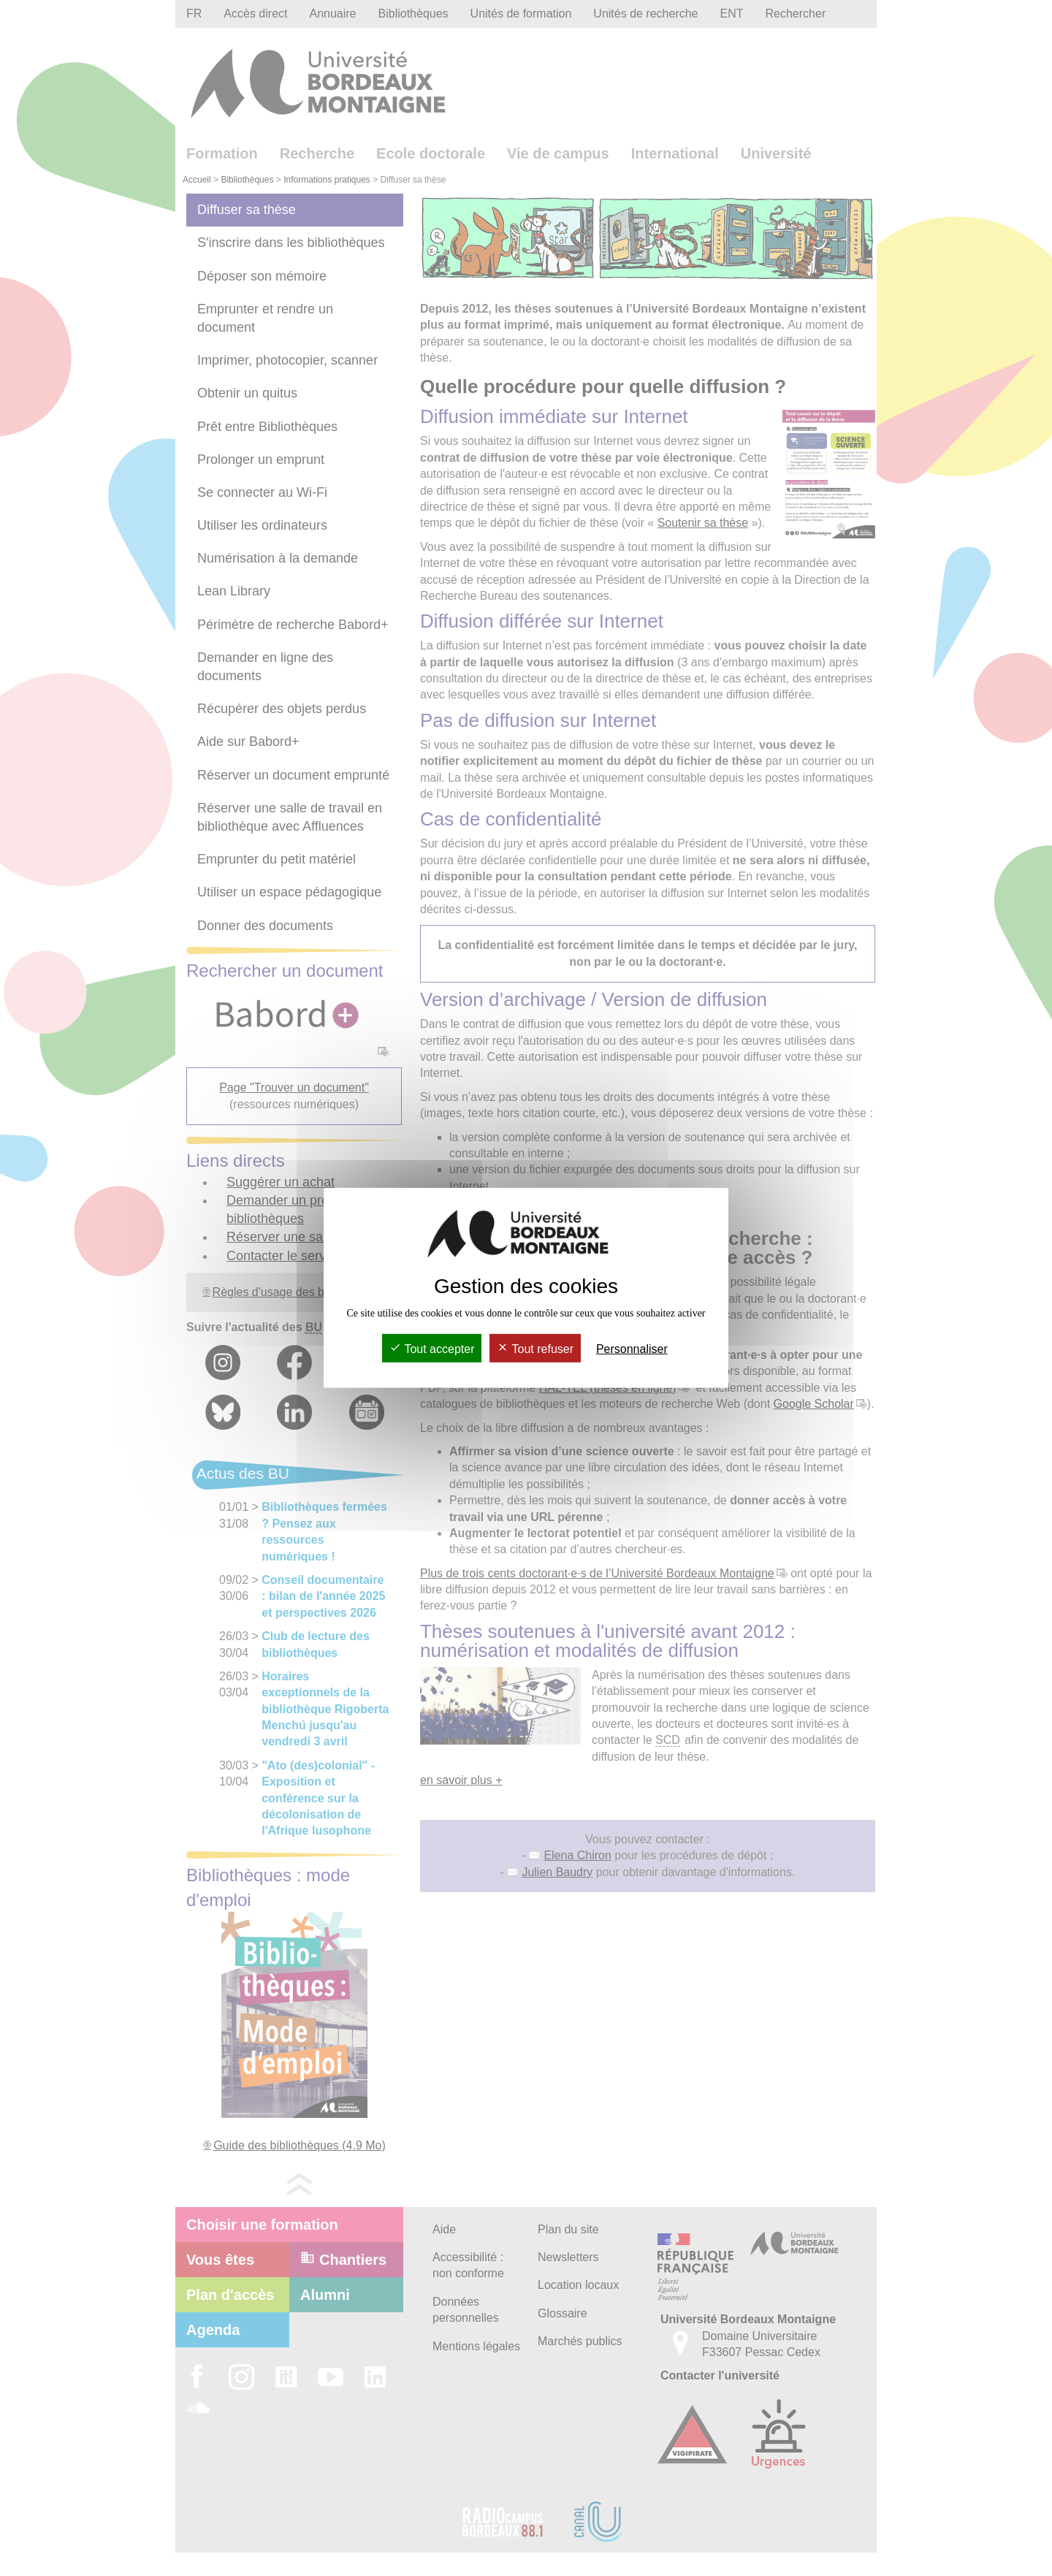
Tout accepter (431, 1349)
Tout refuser (535, 1349)
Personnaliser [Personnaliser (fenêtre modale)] (632, 1349)
